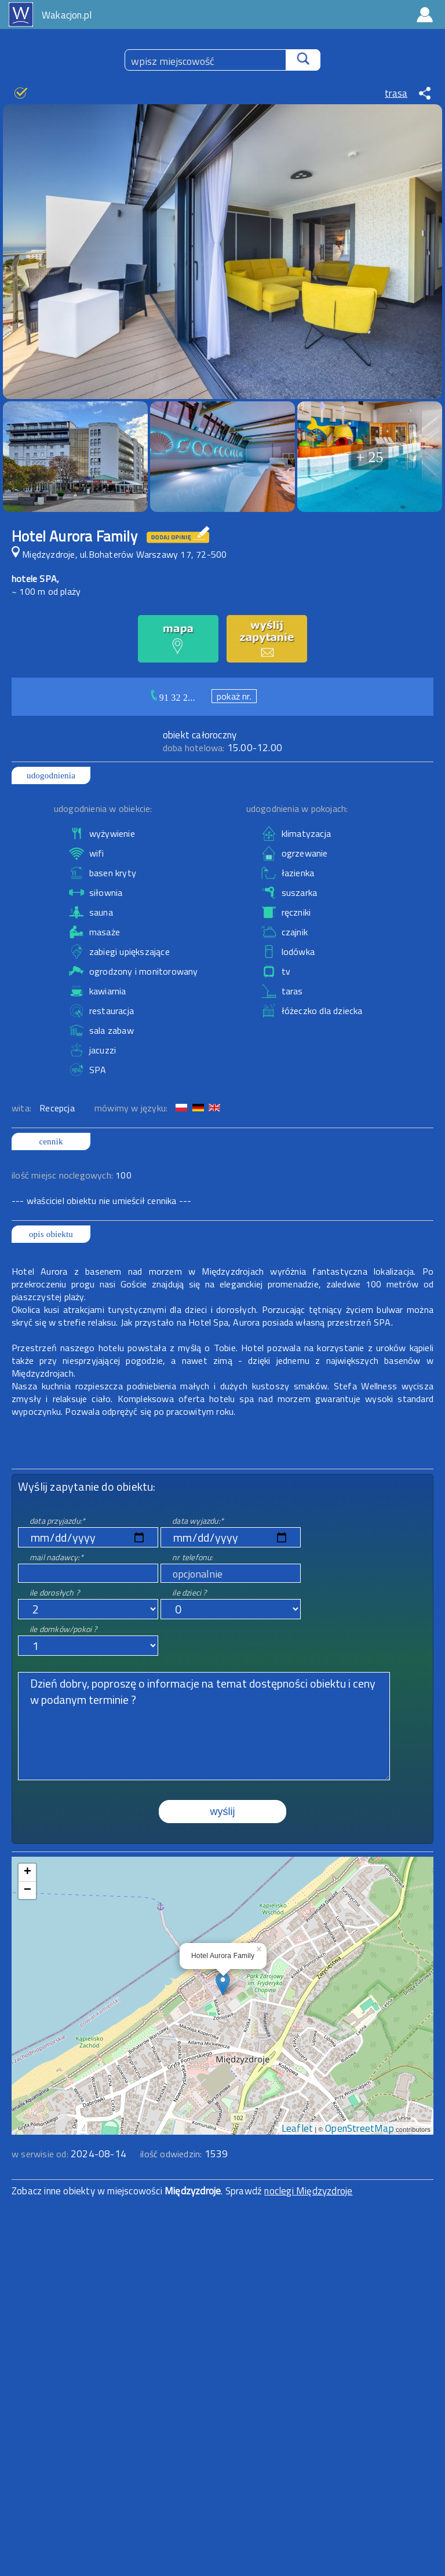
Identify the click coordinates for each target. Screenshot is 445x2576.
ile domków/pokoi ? (63, 1629)
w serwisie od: (41, 2154)
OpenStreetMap (359, 2128)
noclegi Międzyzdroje (308, 2190)
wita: (23, 1108)
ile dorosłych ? (54, 1592)
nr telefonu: (192, 1557)
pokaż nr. (234, 696)
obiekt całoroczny (199, 734)
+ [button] (27, 1872)
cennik (51, 1141)
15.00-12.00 (222, 747)
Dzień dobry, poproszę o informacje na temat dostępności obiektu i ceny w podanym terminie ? (204, 1726)
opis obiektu (51, 1234)
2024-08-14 (98, 2153)
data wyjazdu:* (198, 1520)
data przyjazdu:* (57, 1520)
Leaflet (297, 2128)
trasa (396, 93)
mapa (223, 1863)
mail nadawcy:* (56, 1557)
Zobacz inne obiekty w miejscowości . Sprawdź (138, 2190)
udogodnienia (51, 775)
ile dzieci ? (189, 1592)
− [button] (27, 1890)
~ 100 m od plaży (46, 591)
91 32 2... (177, 697)
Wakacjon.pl (67, 15)
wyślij (222, 1811)
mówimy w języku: (132, 1108)
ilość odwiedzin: (184, 2154)
